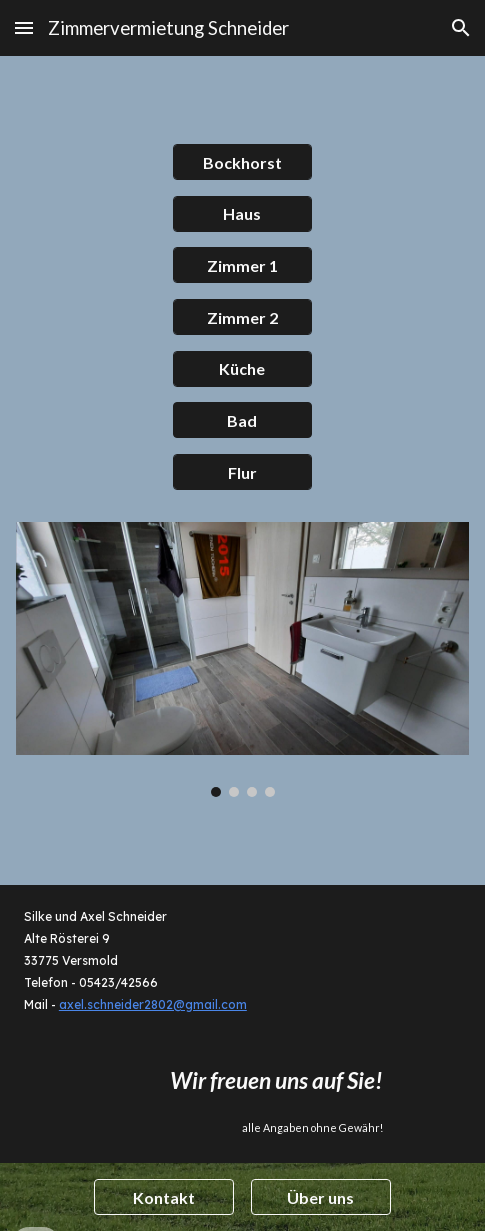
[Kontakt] (163, 1197)
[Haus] (242, 213)
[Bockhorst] (242, 162)
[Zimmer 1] (242, 265)
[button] (24, 27)
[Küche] (242, 368)
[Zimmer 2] (242, 317)
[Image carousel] (242, 659)
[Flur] (242, 472)
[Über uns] (320, 1197)
